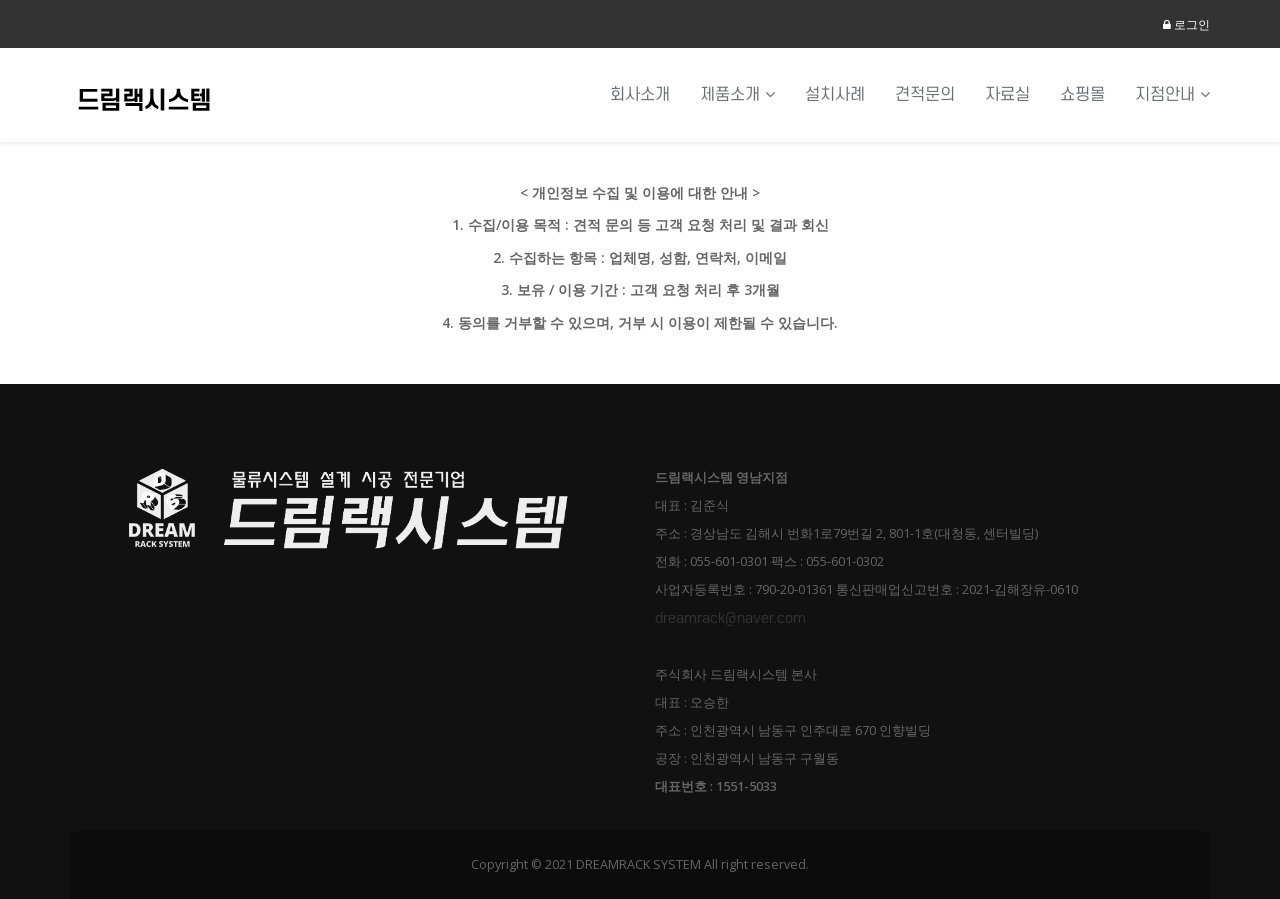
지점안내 (1172, 94)
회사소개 (640, 94)
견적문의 (925, 94)
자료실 (1007, 94)
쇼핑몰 (1082, 94)
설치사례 (835, 94)
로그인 (1186, 24)
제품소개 (737, 94)
